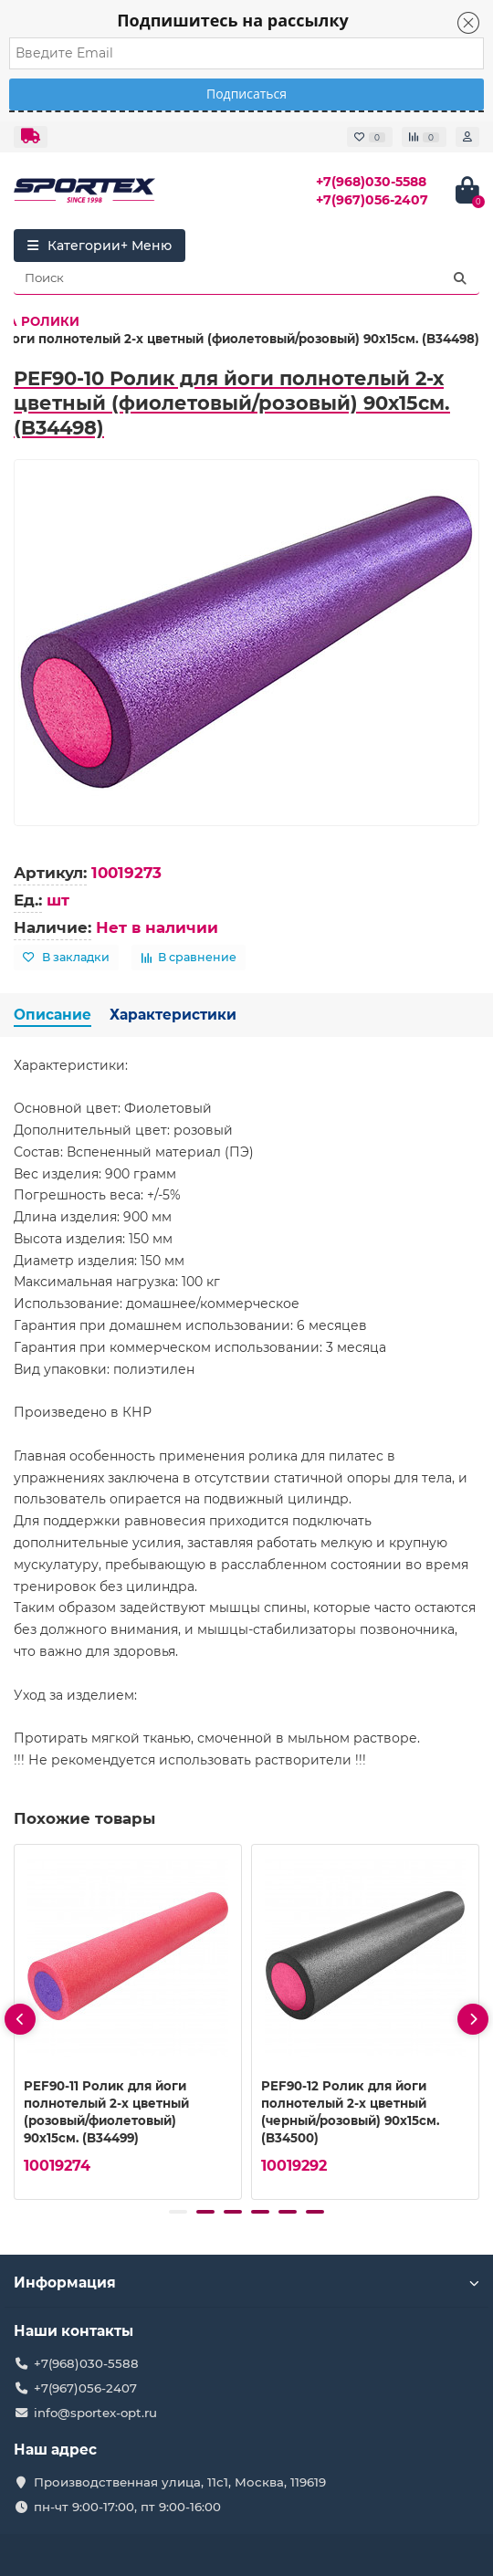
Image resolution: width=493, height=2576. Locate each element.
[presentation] (20, 2019)
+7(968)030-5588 (371, 181)
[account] (467, 137)
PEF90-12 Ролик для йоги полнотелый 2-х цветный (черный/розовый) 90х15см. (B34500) (350, 2112)
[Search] (246, 278)
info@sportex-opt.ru (95, 2412)
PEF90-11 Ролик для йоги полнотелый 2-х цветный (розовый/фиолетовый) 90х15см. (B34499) (106, 2112)
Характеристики (173, 1014)
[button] (178, 2212)
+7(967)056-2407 (372, 200)
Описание (52, 1014)
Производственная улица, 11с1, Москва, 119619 (180, 2482)
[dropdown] (30, 137)
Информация (246, 2282)
